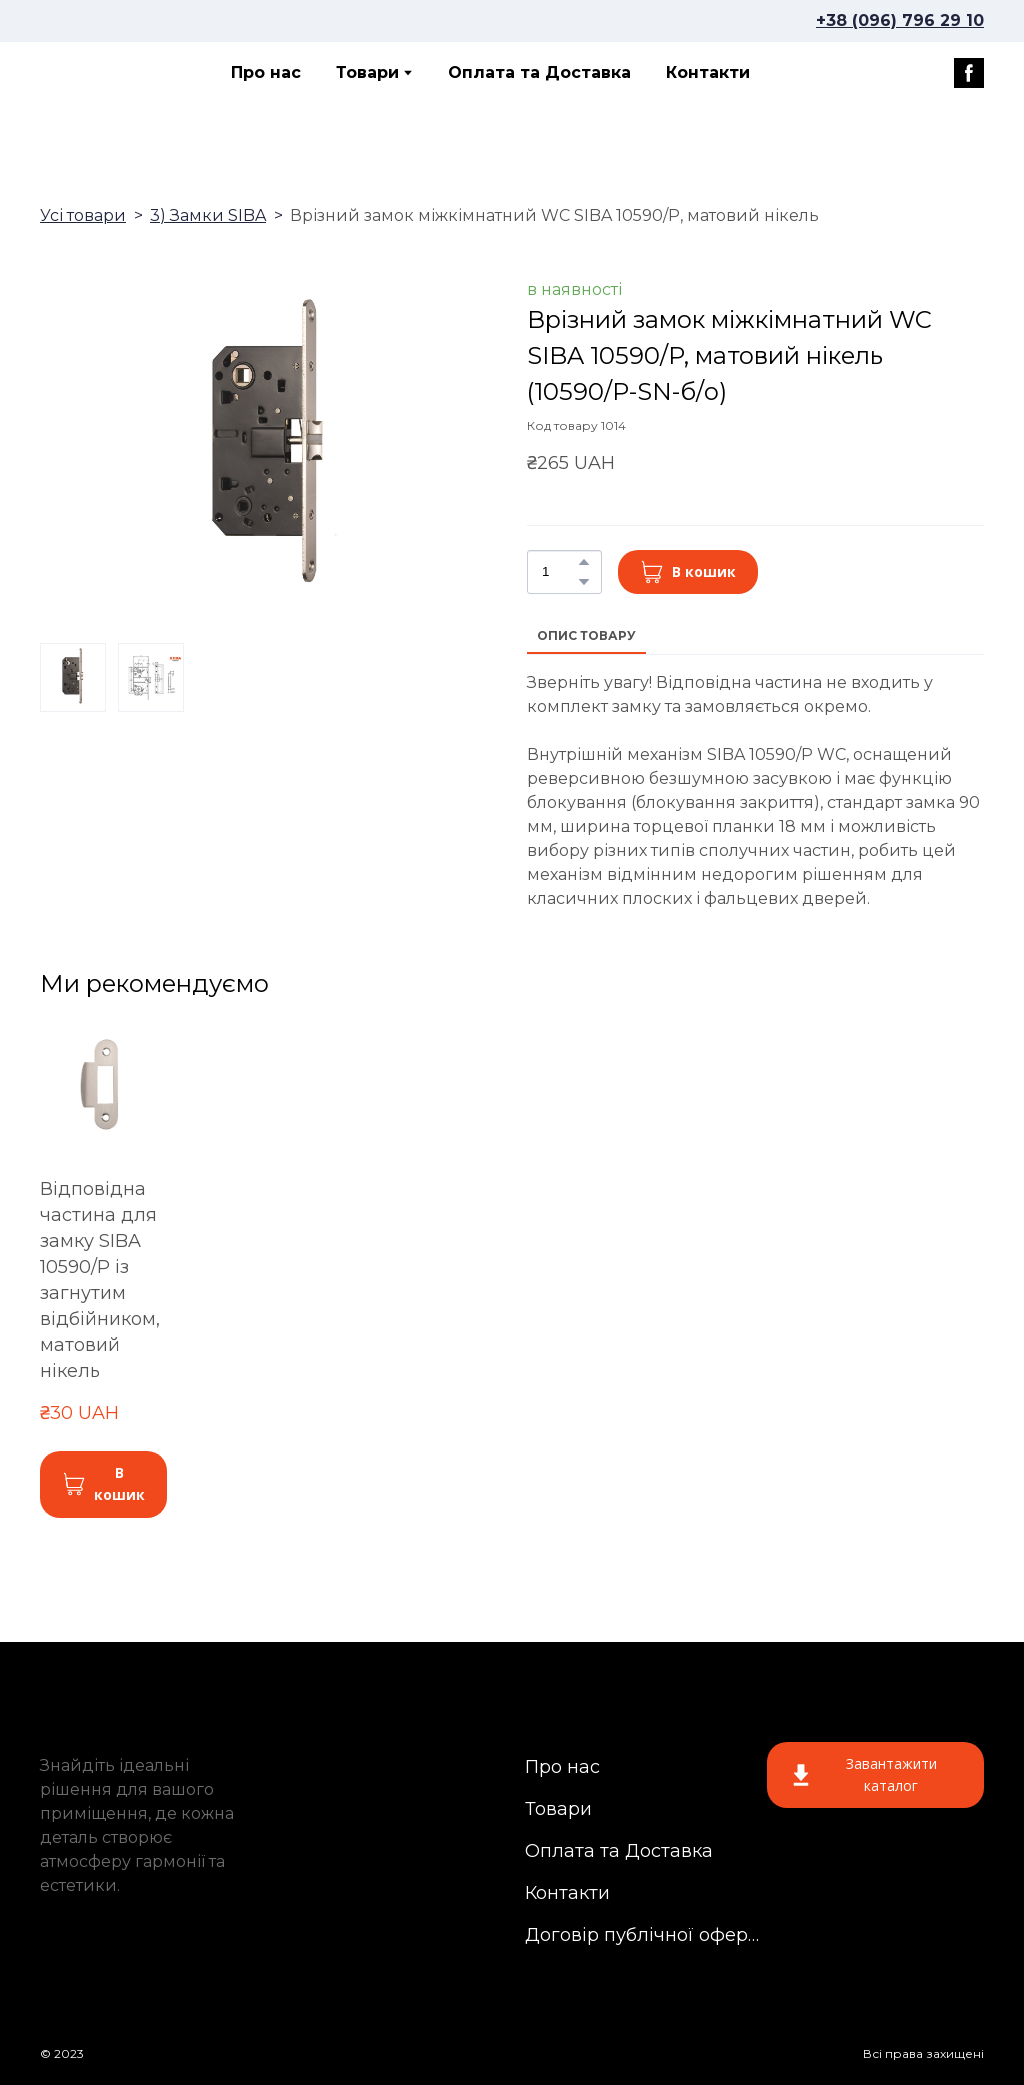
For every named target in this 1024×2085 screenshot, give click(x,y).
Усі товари (83, 215)
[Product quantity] (559, 572)
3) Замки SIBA (208, 215)
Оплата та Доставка (539, 72)
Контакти (708, 72)
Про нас (266, 72)
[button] (969, 73)
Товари (367, 72)
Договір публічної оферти (643, 1935)
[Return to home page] (111, 73)
